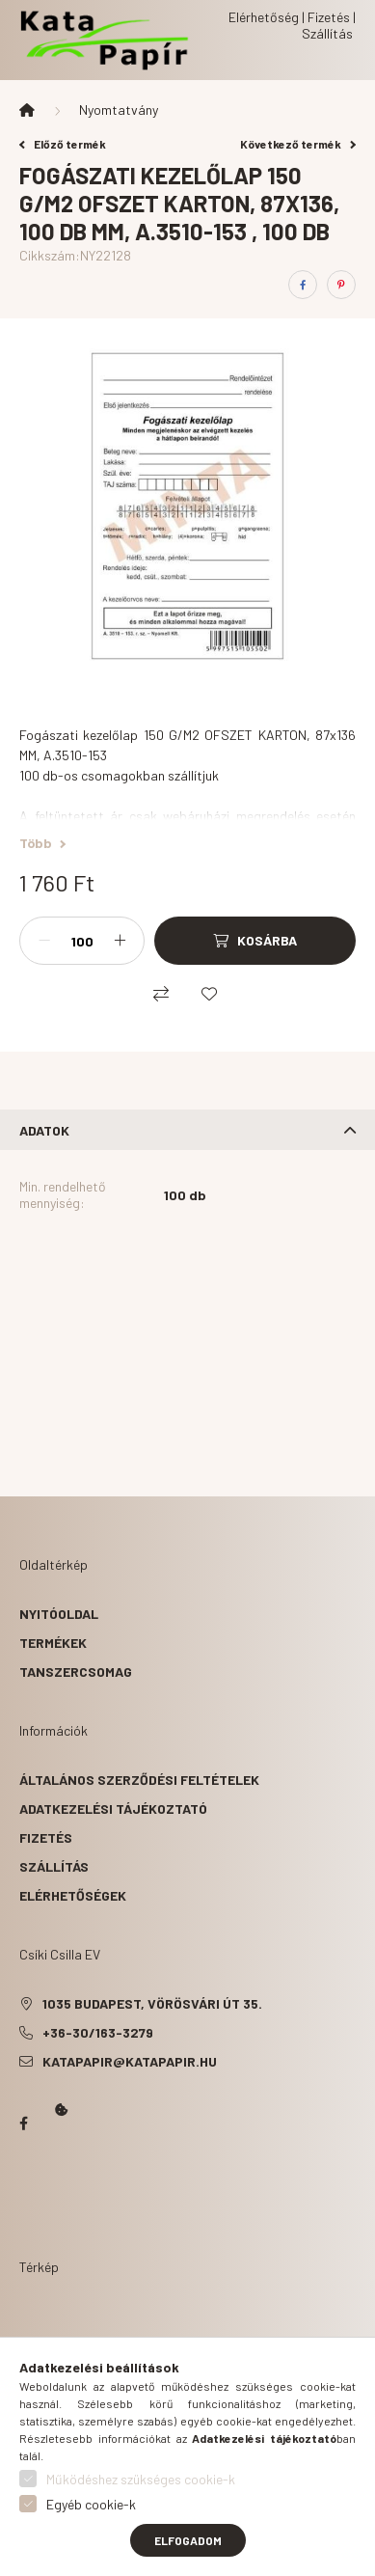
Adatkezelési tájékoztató (113, 1808)
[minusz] (44, 940)
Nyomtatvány (118, 109)
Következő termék (298, 144)
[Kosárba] (255, 941)
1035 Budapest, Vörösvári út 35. (152, 2003)
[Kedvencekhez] (209, 993)
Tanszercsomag (75, 1671)
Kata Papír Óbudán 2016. (23, 2198)
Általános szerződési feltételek (139, 1779)
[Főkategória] (27, 110)
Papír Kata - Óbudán (23, 2123)
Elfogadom (188, 2540)
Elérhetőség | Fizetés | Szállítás (292, 25)
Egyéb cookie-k (91, 2504)
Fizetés (45, 1837)
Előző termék (62, 144)
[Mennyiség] (82, 941)
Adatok (44, 1130)
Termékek (53, 1642)
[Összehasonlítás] (161, 993)
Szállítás (54, 1866)
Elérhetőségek (72, 1895)
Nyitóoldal (58, 1613)
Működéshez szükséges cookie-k (140, 2479)
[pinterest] (341, 284)
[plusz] (119, 940)
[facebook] (302, 284)
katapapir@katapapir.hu (129, 2061)
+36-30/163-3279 (97, 2032)
